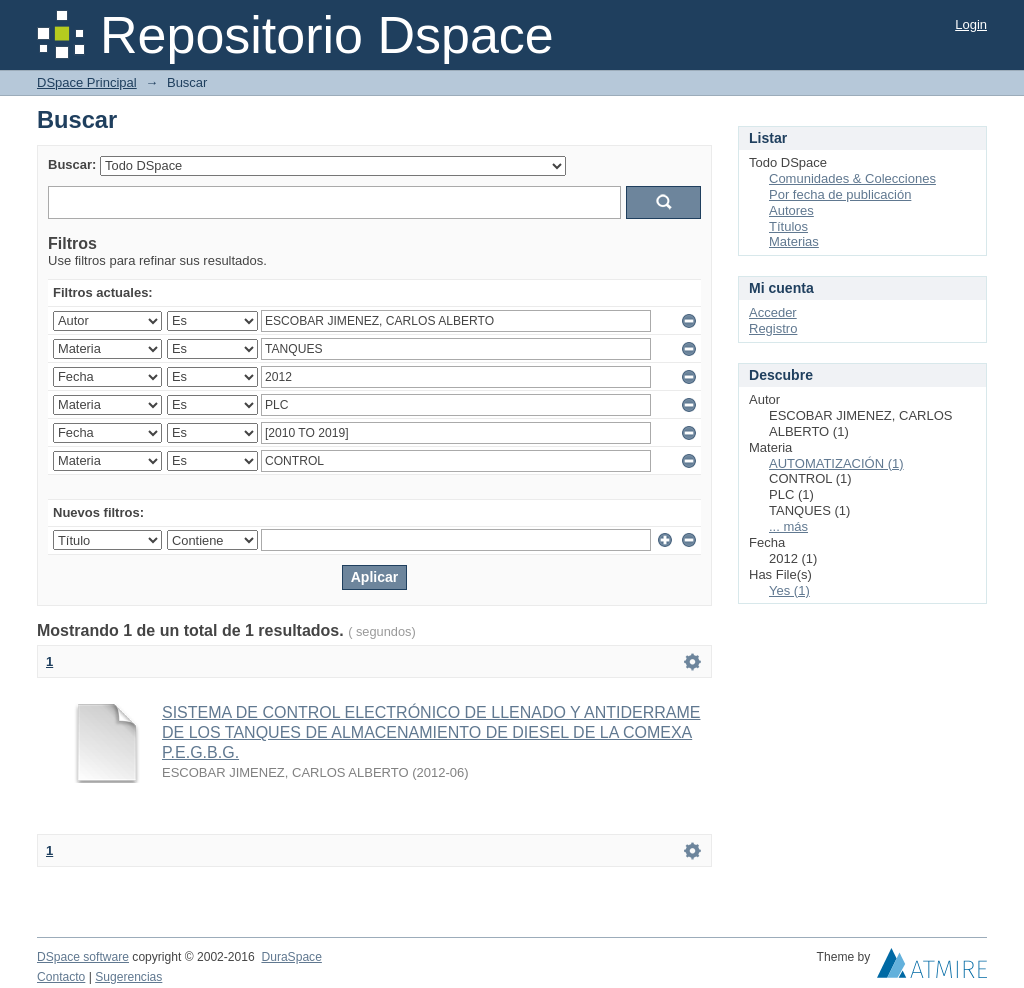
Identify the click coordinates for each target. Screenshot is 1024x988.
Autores (791, 210)
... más (788, 526)
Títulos (788, 226)
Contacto (61, 977)
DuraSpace (291, 957)
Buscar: (72, 164)
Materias (794, 241)
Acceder (773, 312)
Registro (773, 328)
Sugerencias (128, 977)
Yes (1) (789, 590)
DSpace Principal (87, 82)
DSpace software (83, 957)
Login (971, 24)
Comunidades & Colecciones (852, 178)
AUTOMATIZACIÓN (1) (836, 463)
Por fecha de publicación (840, 194)
